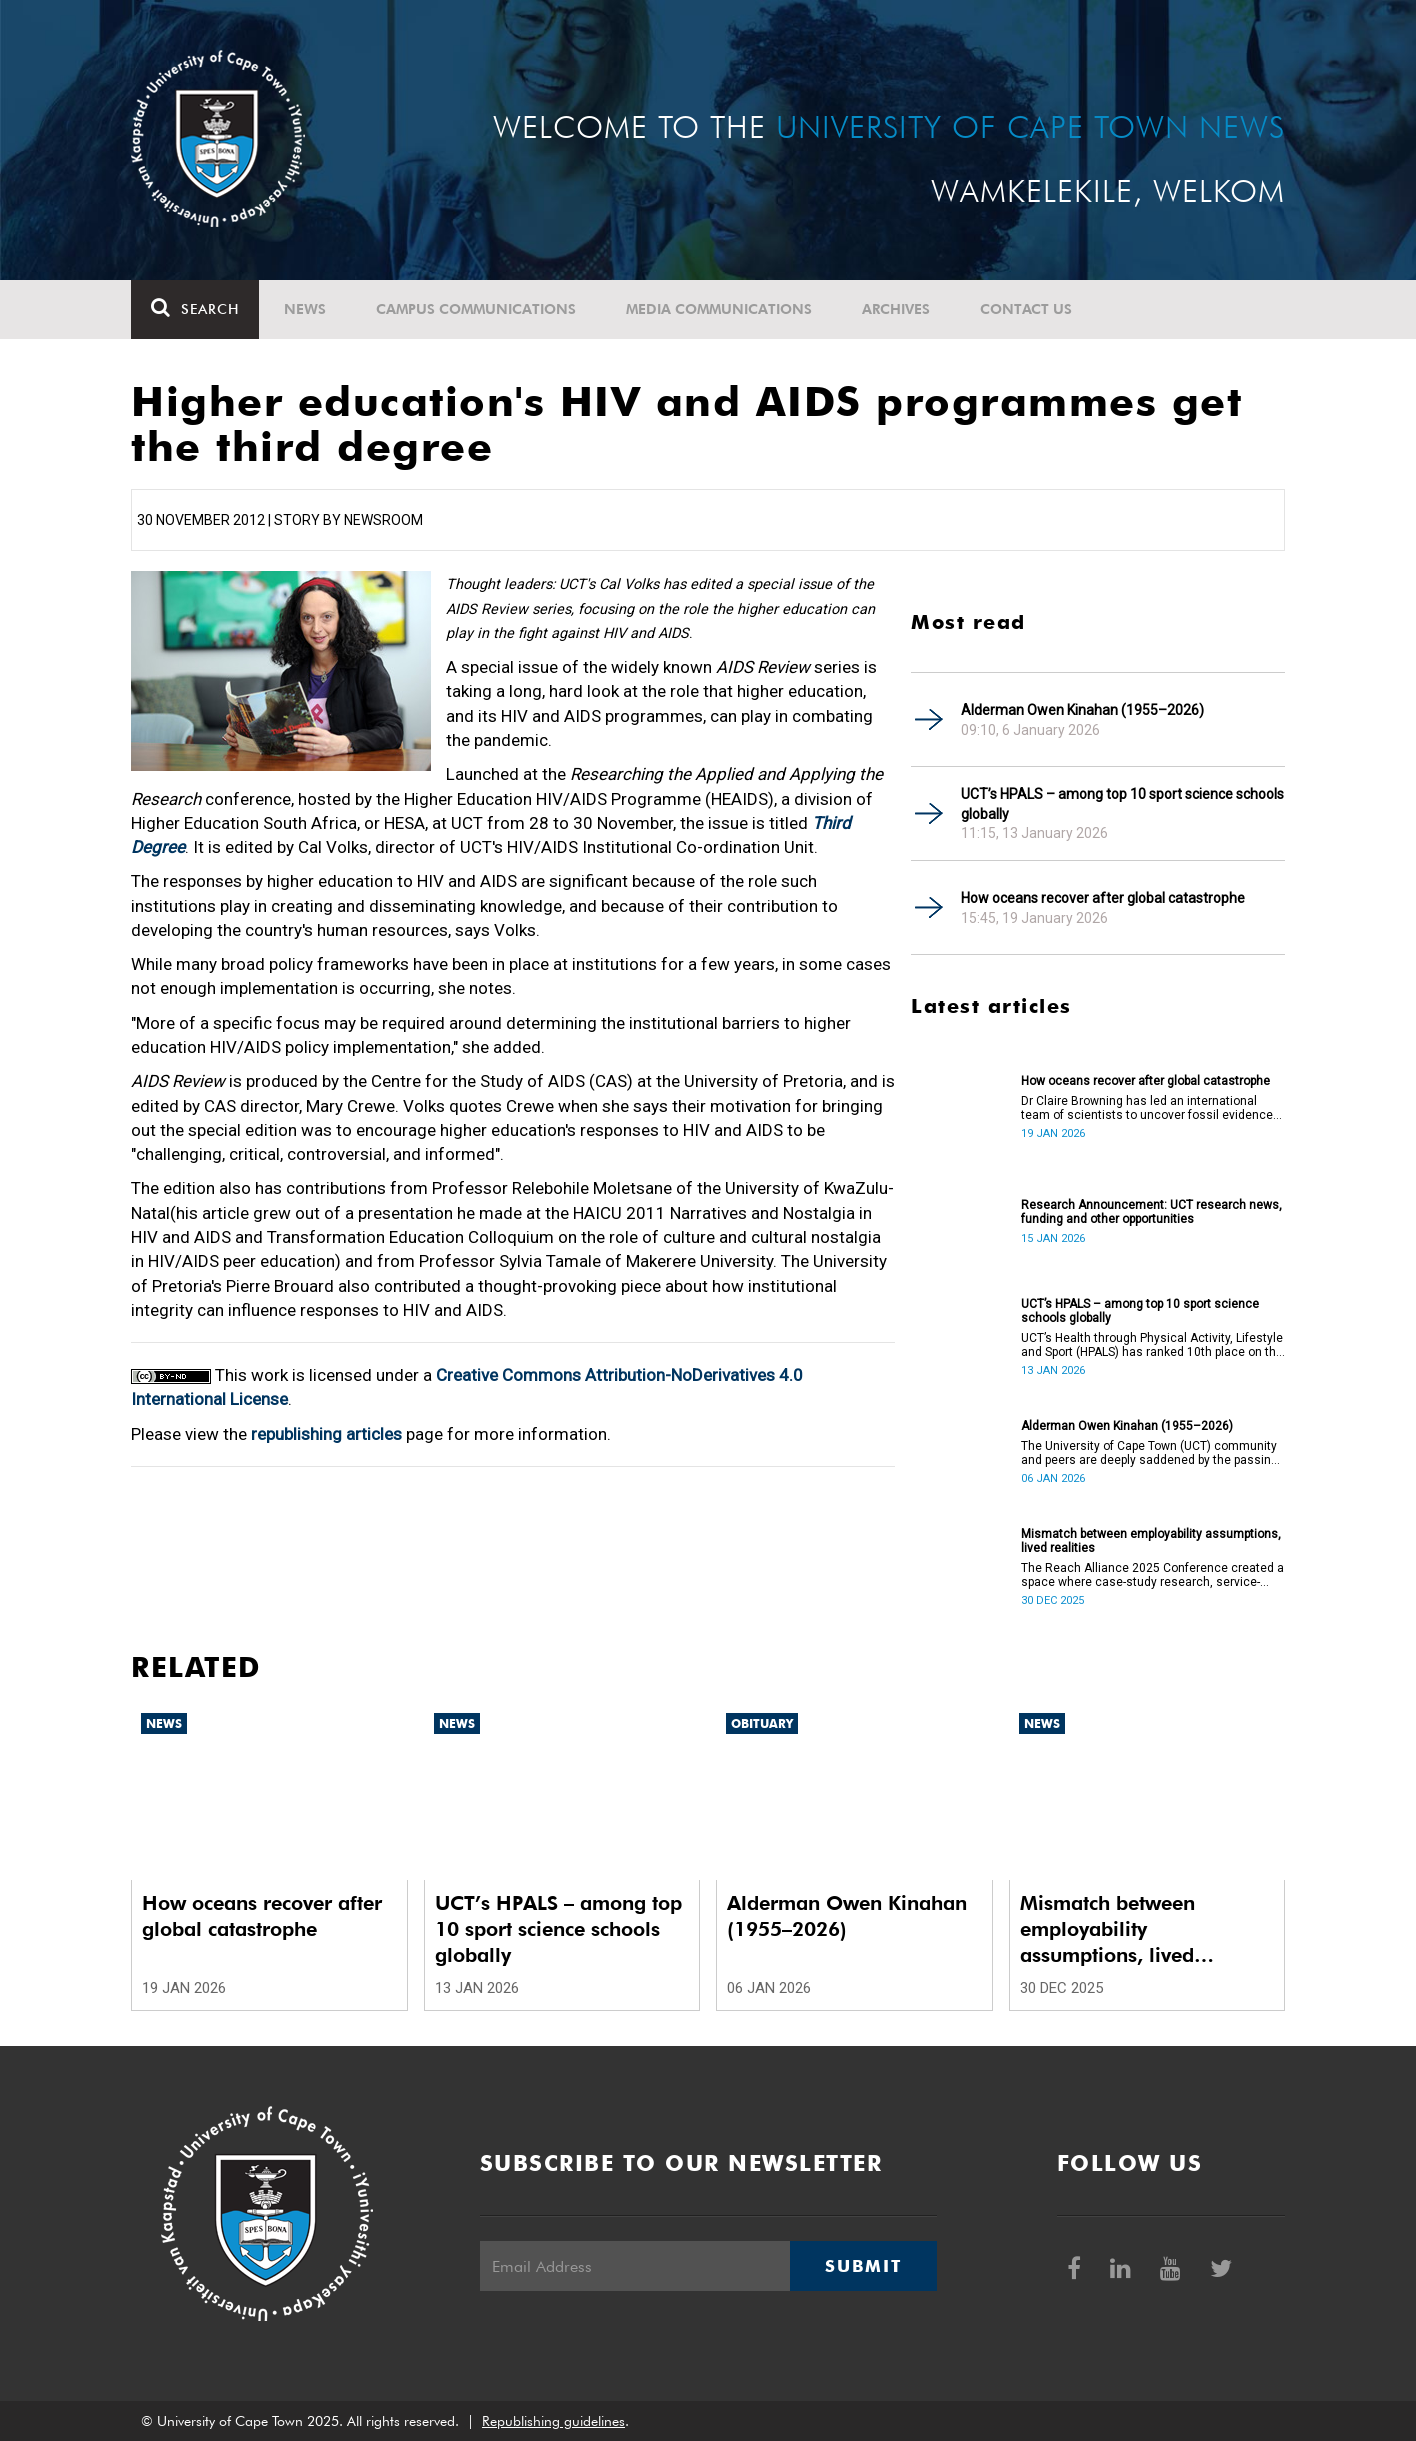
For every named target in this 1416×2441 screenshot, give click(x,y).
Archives (896, 309)
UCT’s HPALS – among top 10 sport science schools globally (1122, 804)
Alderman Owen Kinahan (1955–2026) (1082, 710)
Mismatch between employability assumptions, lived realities (1151, 1541)
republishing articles (326, 1434)
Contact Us (1026, 309)
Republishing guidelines (553, 2421)
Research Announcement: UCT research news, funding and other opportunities (1151, 1212)
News (305, 309)
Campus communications (476, 309)
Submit (863, 2266)
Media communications (719, 309)
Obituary (762, 1723)
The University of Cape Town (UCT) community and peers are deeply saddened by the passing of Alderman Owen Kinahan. (1149, 1453)
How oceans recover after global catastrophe (1103, 898)
